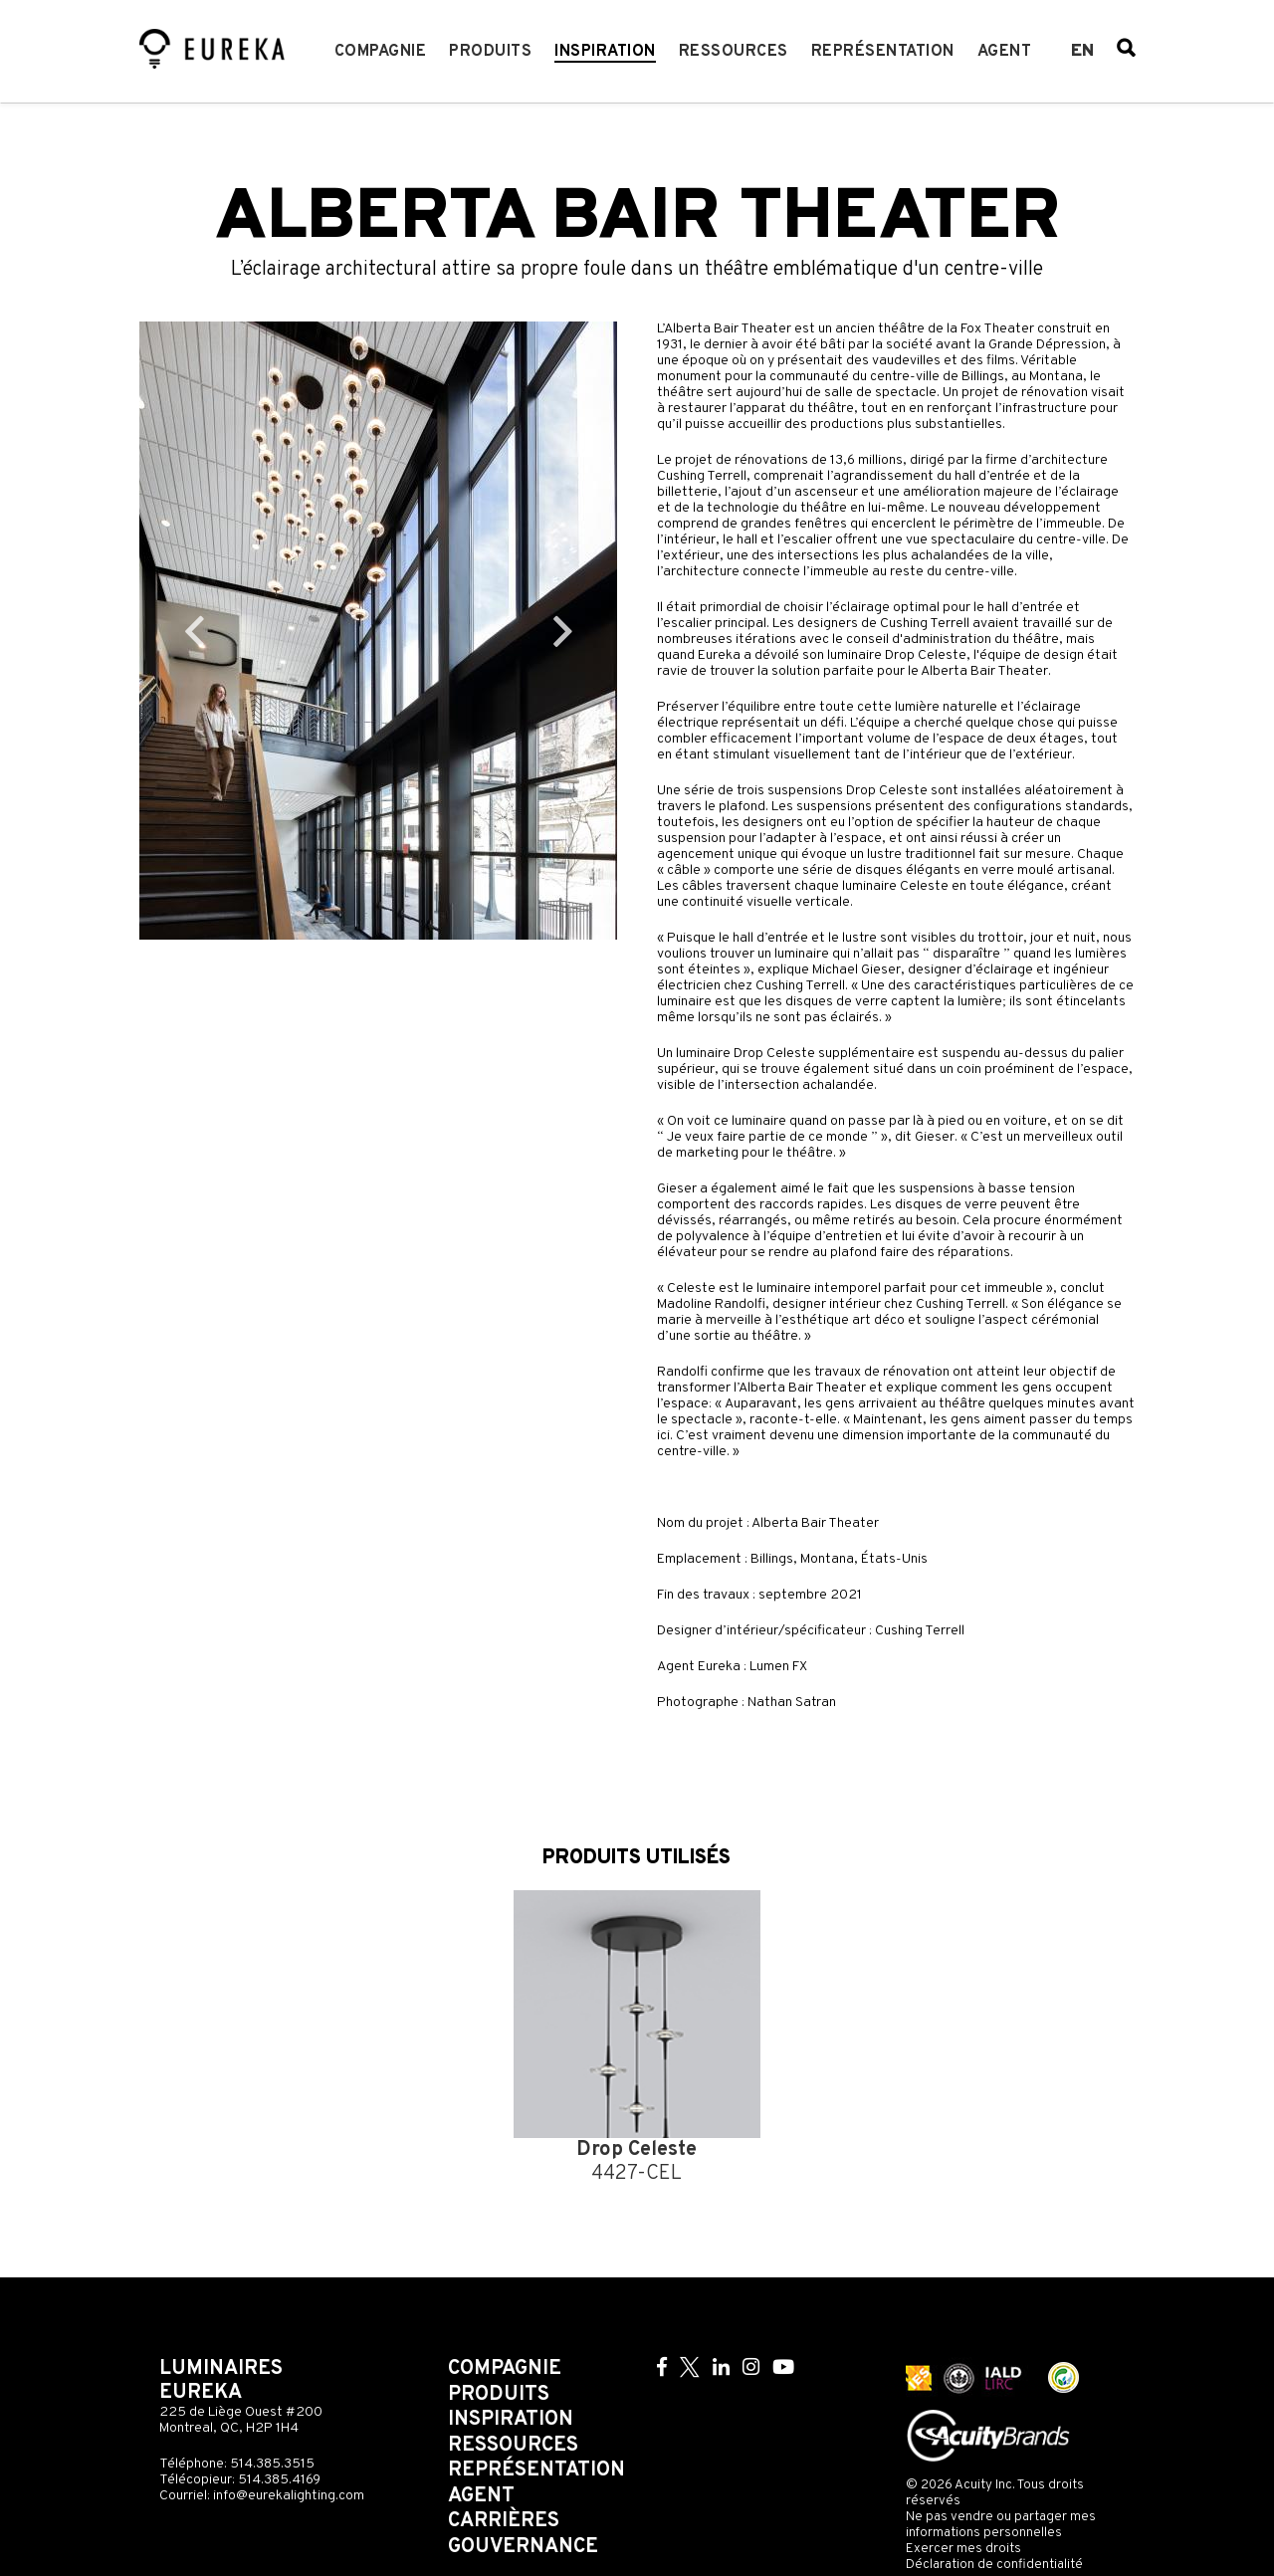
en (1082, 52)
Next (562, 631)
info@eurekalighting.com (288, 2495)
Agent (1004, 52)
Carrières (503, 2521)
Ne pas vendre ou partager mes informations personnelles (1001, 2524)
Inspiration (605, 52)
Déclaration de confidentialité (994, 2564)
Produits (490, 52)
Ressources (733, 52)
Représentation (883, 52)
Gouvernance (523, 2547)
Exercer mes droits (963, 2548)
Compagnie (380, 52)
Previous (194, 631)
